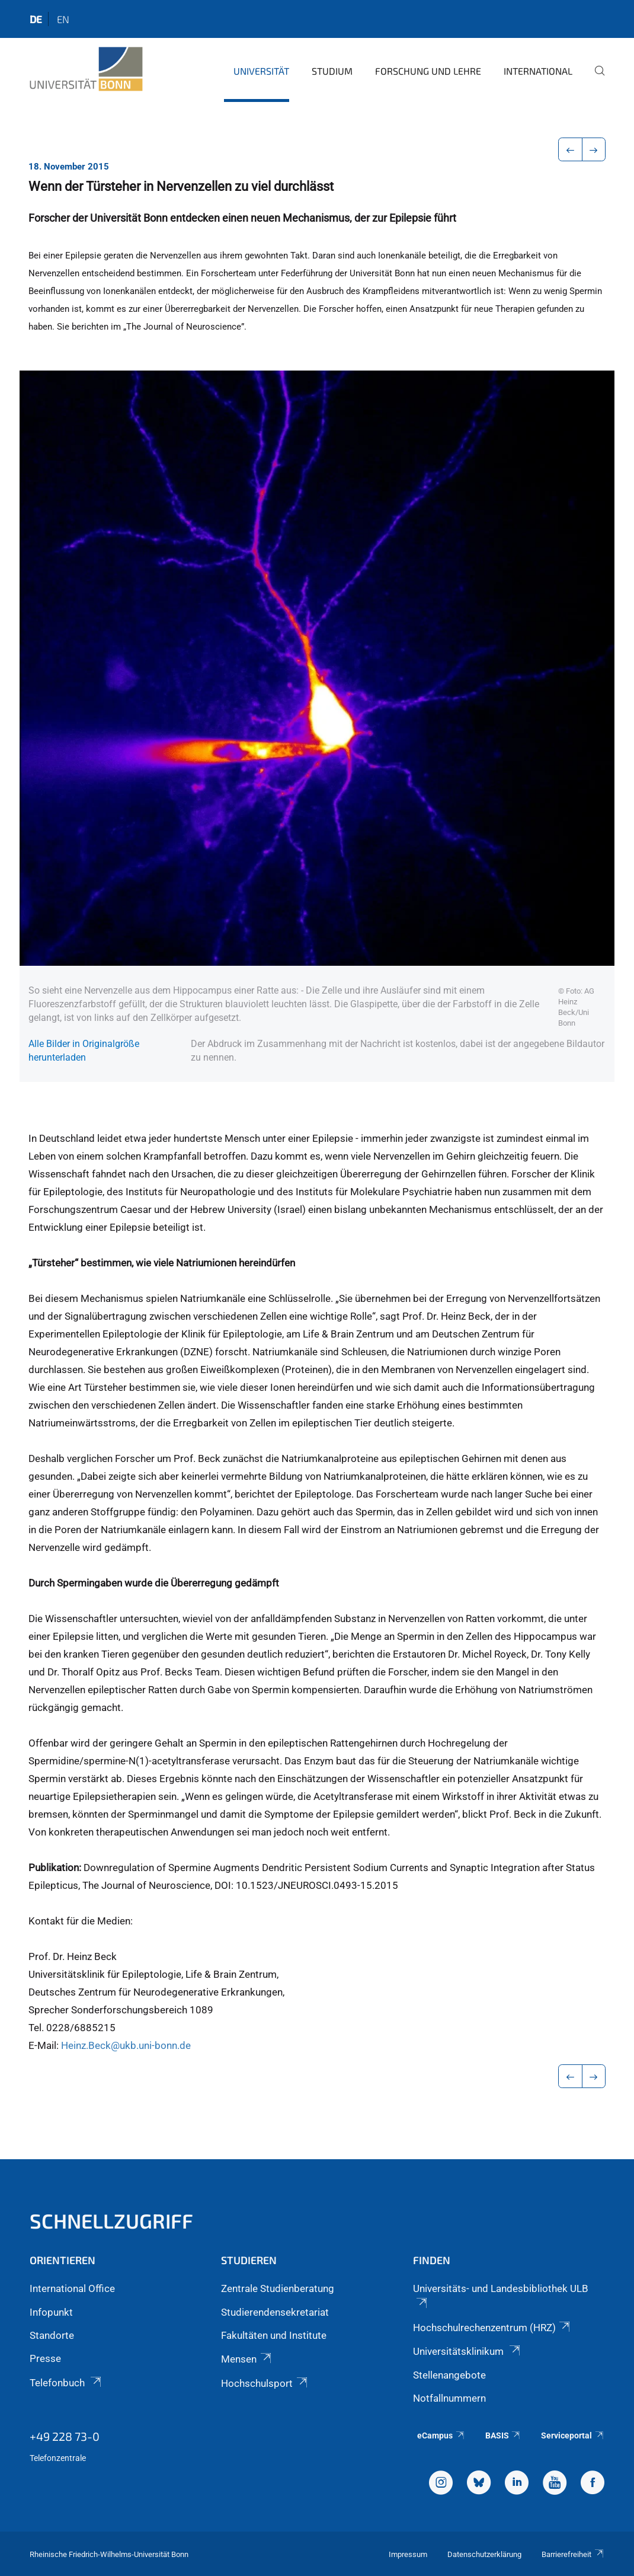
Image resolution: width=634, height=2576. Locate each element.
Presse (45, 2358)
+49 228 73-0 (65, 2436)
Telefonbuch (66, 2383)
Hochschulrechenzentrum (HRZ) (492, 2328)
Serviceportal (572, 2435)
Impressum (408, 2554)
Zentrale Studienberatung (277, 2288)
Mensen (247, 2359)
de (36, 19)
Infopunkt (51, 2312)
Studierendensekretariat (275, 2312)
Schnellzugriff (111, 2220)
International (538, 70)
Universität (261, 70)
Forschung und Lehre (428, 70)
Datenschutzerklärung (484, 2554)
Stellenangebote (449, 2375)
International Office (72, 2288)
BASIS (503, 2435)
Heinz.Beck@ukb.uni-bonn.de (126, 2045)
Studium (332, 70)
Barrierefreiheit (573, 2554)
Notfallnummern (449, 2398)
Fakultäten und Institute (273, 2335)
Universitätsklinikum (467, 2351)
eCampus (441, 2435)
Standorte (52, 2335)
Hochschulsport (265, 2383)
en (63, 19)
